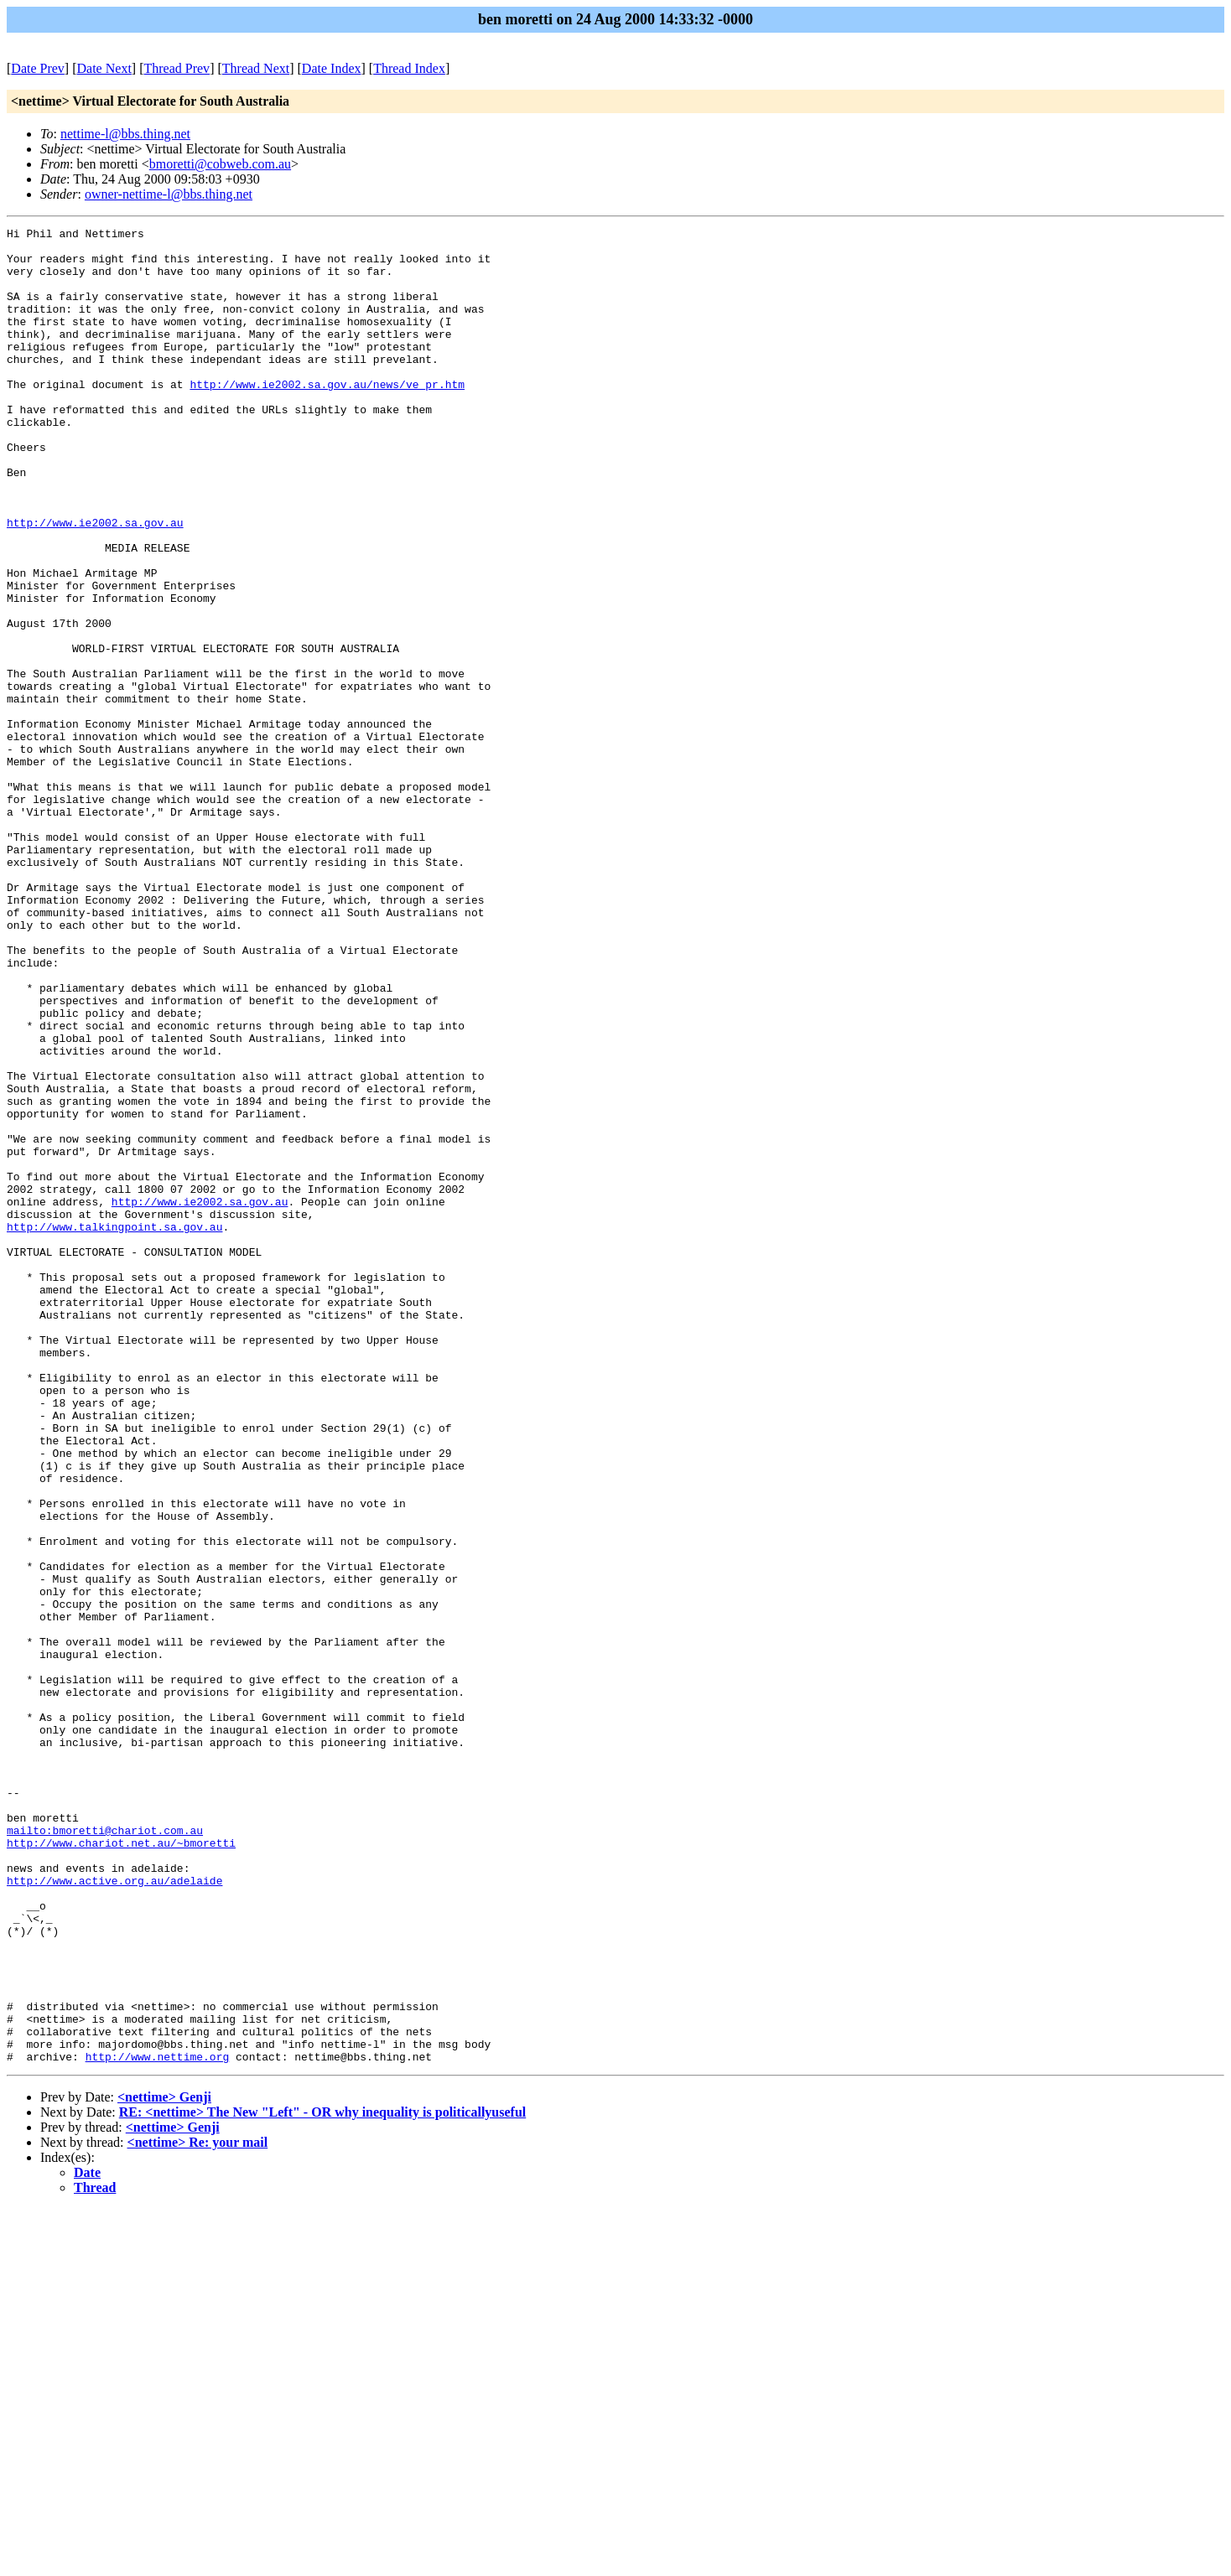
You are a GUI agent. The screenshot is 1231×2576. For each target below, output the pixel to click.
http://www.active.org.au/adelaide (114, 2212)
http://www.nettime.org (158, 2423)
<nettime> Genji (164, 2464)
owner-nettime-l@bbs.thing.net (168, 194)
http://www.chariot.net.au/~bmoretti (121, 2166)
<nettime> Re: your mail (197, 2509)
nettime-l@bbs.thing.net (125, 134)
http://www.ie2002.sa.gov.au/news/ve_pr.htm (327, 416)
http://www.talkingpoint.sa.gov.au (114, 1427)
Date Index (331, 68)
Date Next (104, 68)
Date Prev (38, 68)
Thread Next (255, 68)
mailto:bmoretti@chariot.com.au (105, 2151)
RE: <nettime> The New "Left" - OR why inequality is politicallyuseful (322, 2479)
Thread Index (409, 68)
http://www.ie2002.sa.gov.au (95, 582)
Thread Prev (176, 68)
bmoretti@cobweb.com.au (220, 164)
